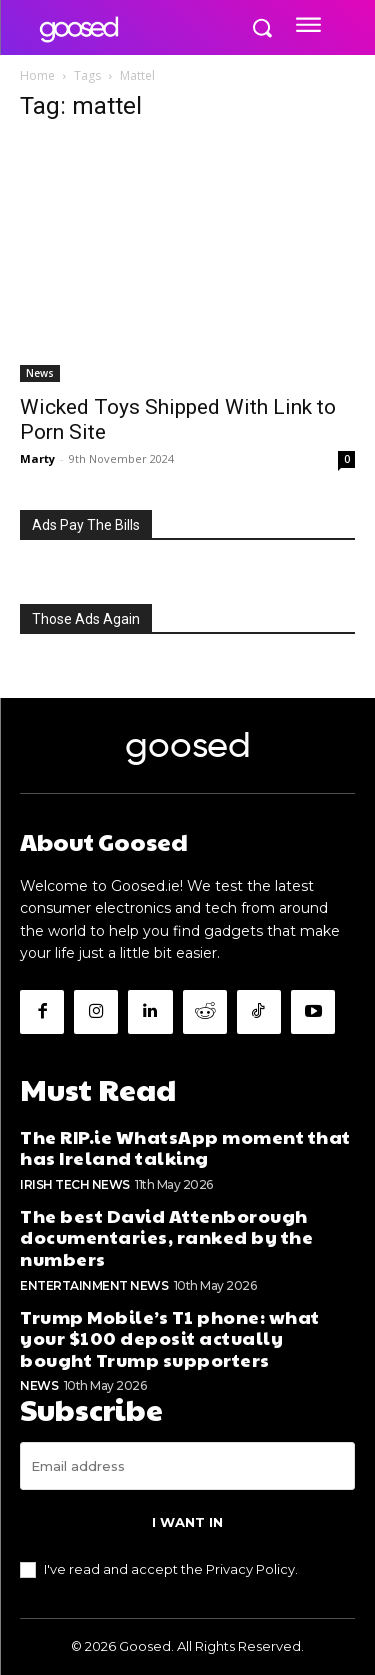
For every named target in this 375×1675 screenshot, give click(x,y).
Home (37, 75)
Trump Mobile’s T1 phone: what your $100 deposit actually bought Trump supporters (170, 1338)
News (40, 373)
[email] (187, 1466)
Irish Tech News (75, 1184)
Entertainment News (94, 1285)
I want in (187, 1522)
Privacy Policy (250, 1569)
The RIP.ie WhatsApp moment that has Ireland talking (185, 1147)
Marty (37, 458)
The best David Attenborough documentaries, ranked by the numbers (166, 1237)
